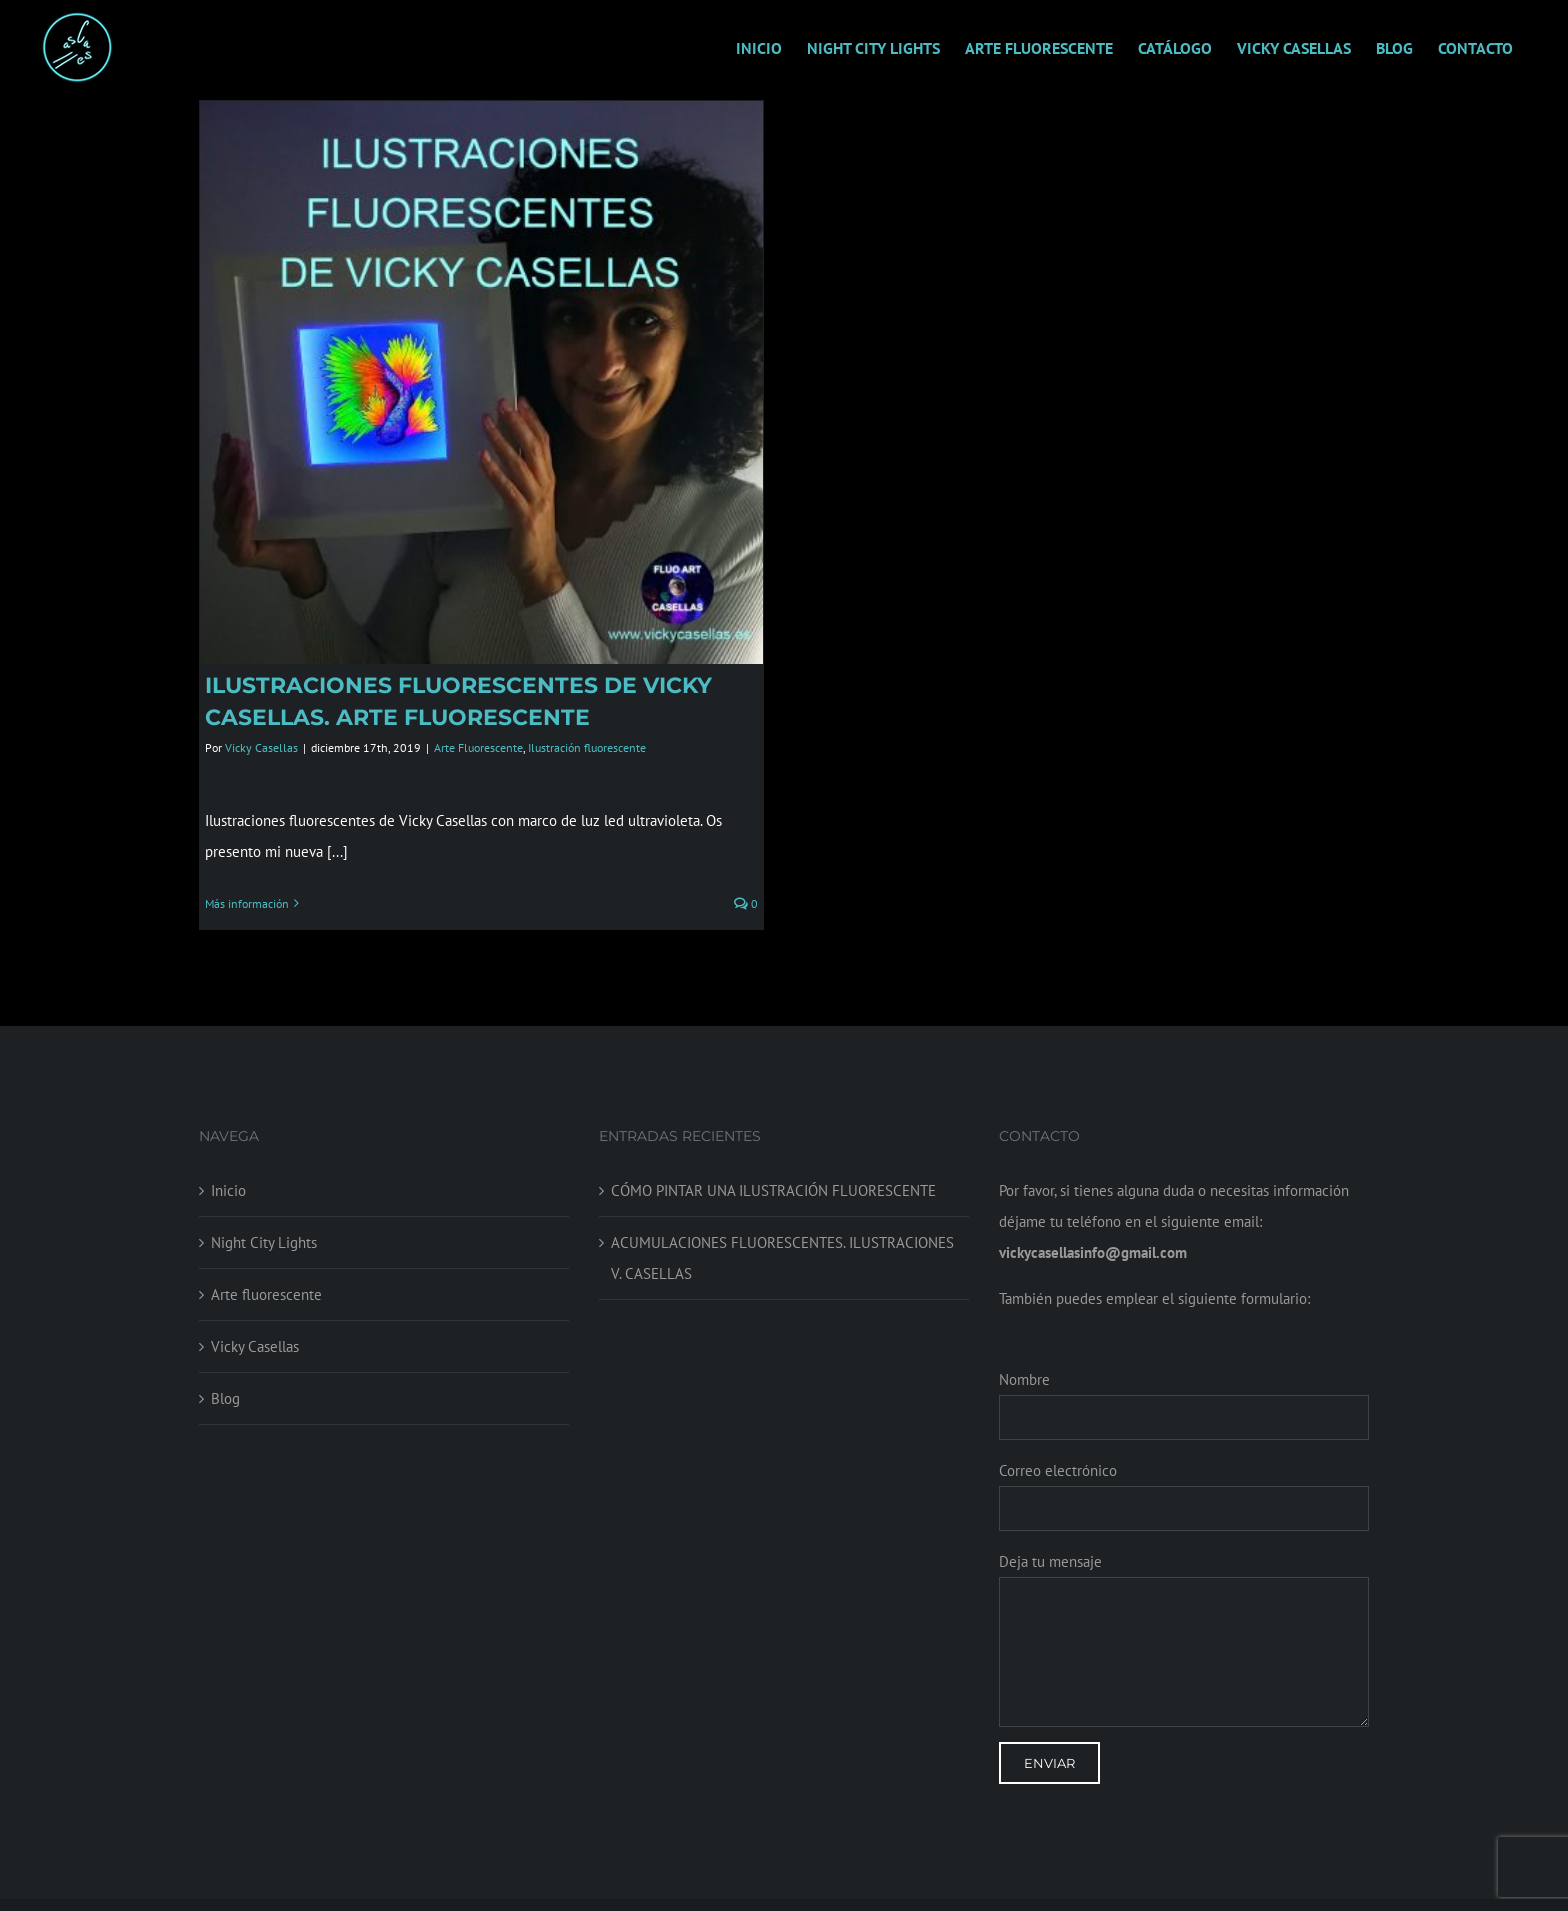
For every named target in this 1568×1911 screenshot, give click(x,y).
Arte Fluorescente (478, 747)
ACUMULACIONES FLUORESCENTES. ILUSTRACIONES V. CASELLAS (782, 1235)
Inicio (228, 1167)
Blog (225, 1375)
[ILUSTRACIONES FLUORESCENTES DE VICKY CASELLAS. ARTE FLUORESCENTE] (481, 382)
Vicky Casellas (261, 747)
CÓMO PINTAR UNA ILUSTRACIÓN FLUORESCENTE (773, 1167)
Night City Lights (264, 1219)
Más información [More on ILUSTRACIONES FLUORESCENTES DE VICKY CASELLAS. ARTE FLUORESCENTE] (247, 903)
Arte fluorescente (266, 1271)
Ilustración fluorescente (587, 747)
